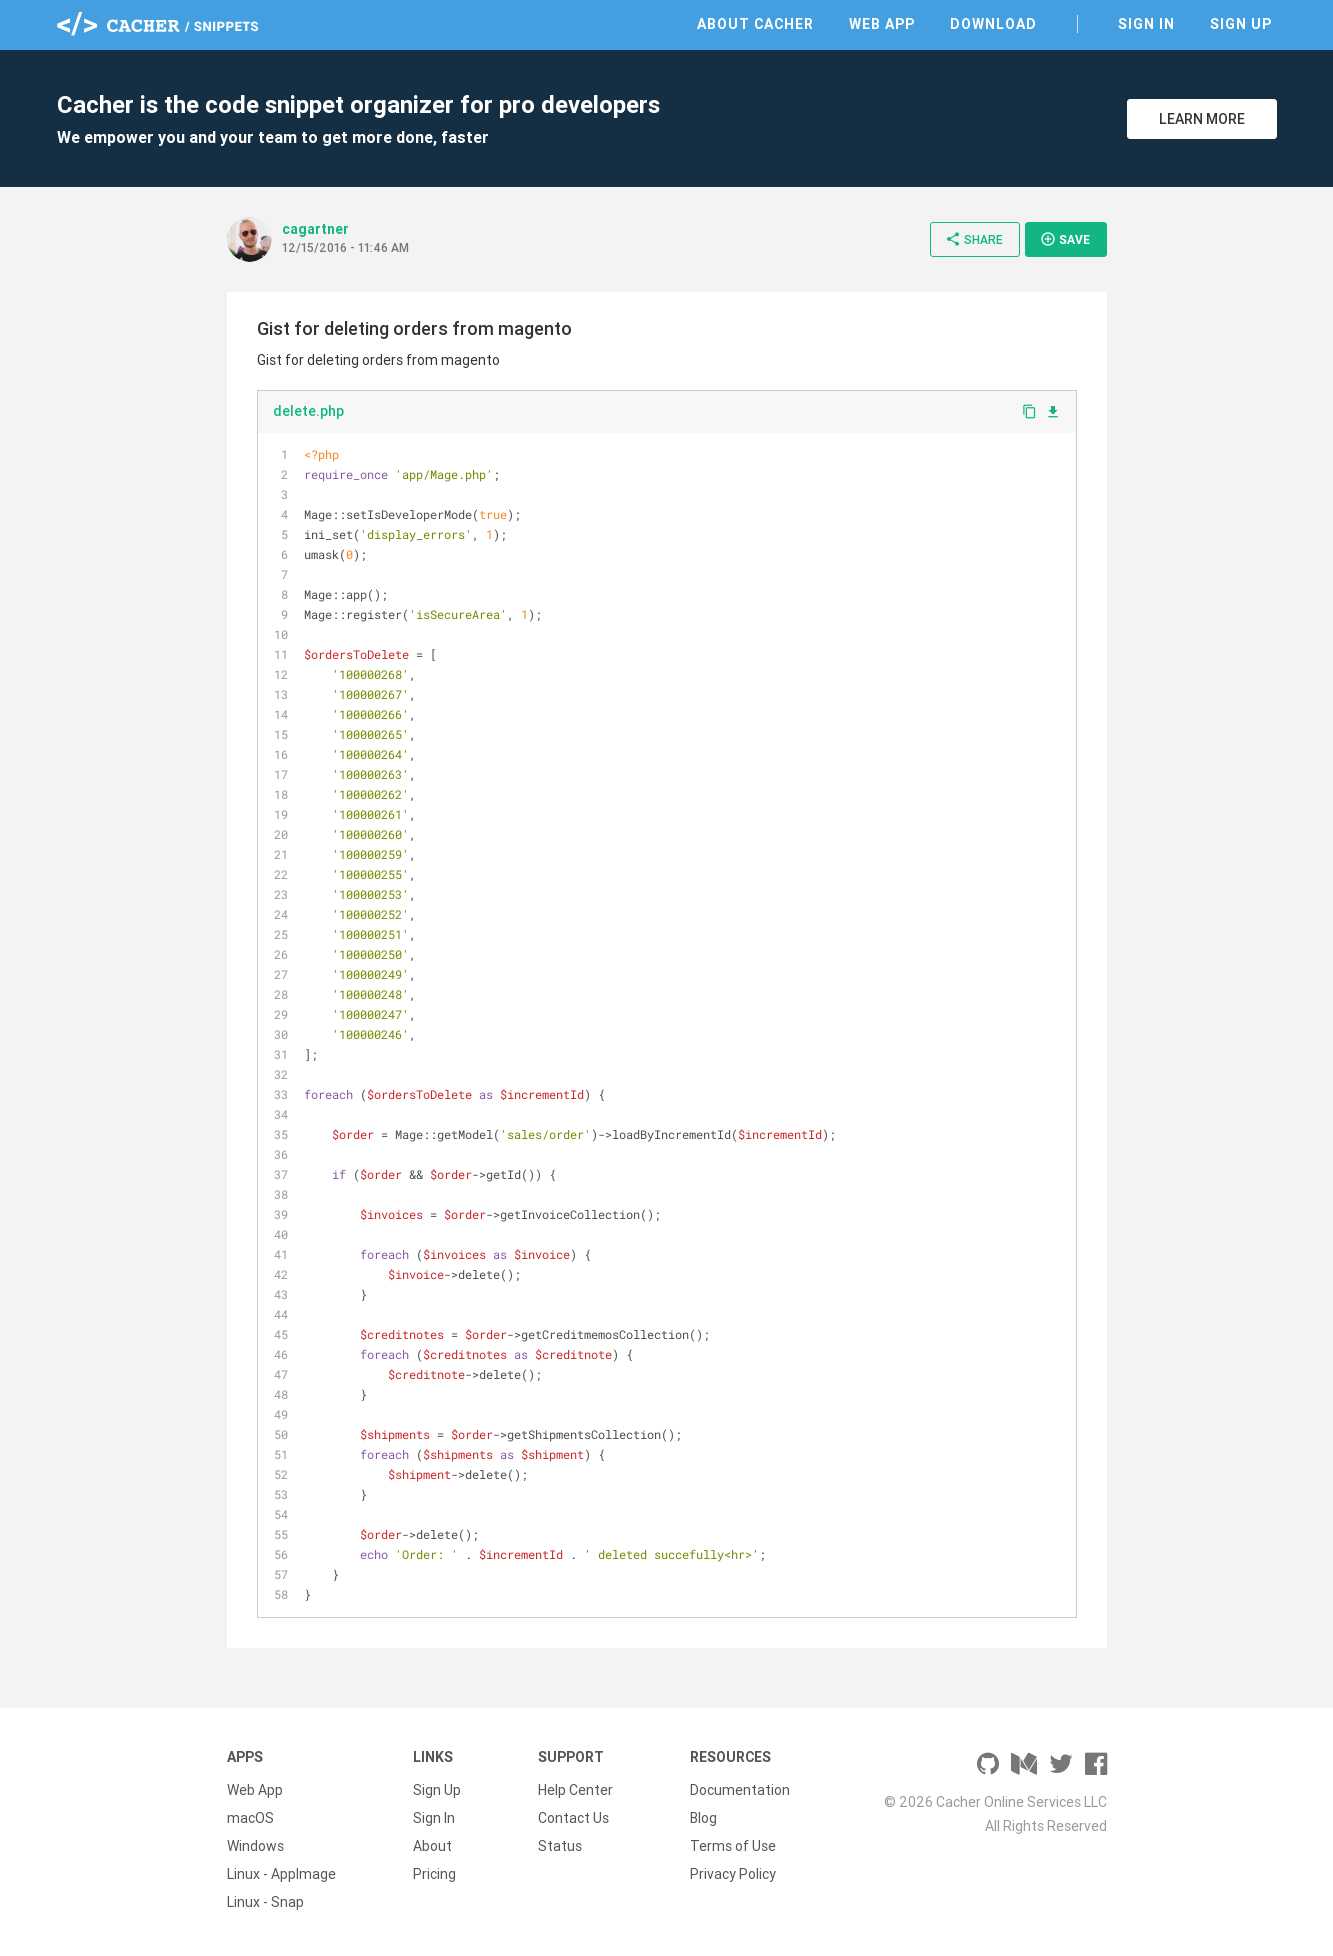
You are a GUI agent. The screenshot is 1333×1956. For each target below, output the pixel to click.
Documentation (740, 1790)
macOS (250, 1818)
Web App (882, 24)
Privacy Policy (733, 1874)
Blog (703, 1818)
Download (993, 24)
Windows (255, 1846)
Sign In (1146, 24)
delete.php (308, 411)
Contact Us (573, 1818)
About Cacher (755, 24)
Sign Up (1241, 24)
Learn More (1202, 119)
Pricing (434, 1874)
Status (560, 1846)
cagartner (315, 229)
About (432, 1846)
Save (1065, 239)
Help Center (575, 1790)
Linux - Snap (265, 1902)
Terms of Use (733, 1846)
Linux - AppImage (281, 1874)
